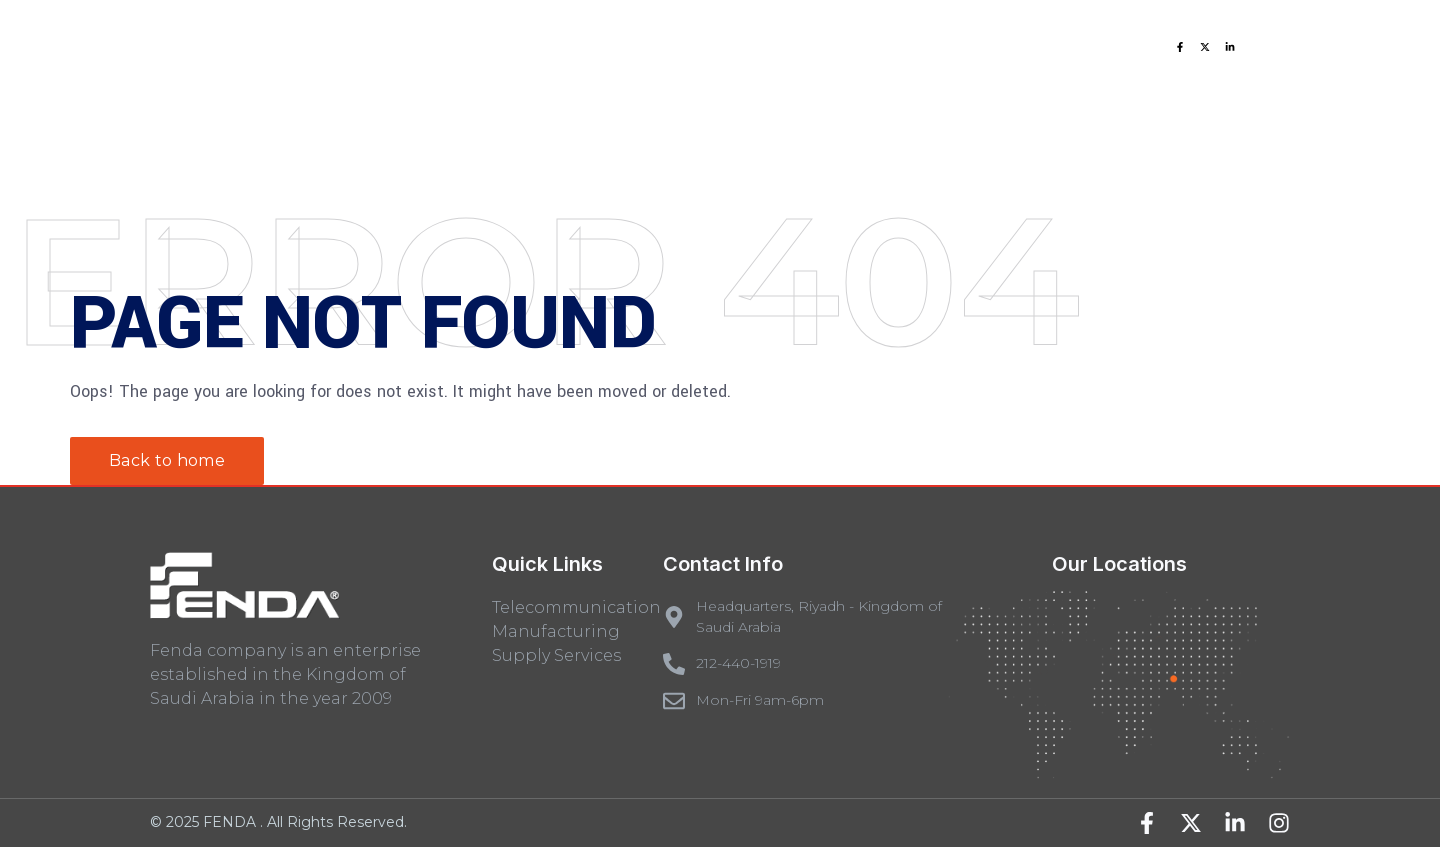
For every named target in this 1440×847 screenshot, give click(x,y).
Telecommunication (576, 607)
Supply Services (556, 655)
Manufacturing (556, 631)
